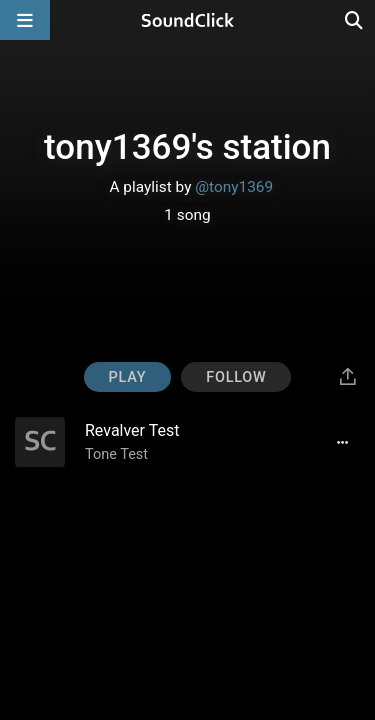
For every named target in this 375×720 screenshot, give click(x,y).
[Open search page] (355, 20)
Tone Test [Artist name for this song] (116, 454)
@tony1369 (234, 187)
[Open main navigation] (25, 20)
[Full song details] (342, 442)
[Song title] (196, 430)
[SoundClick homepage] (188, 20)
